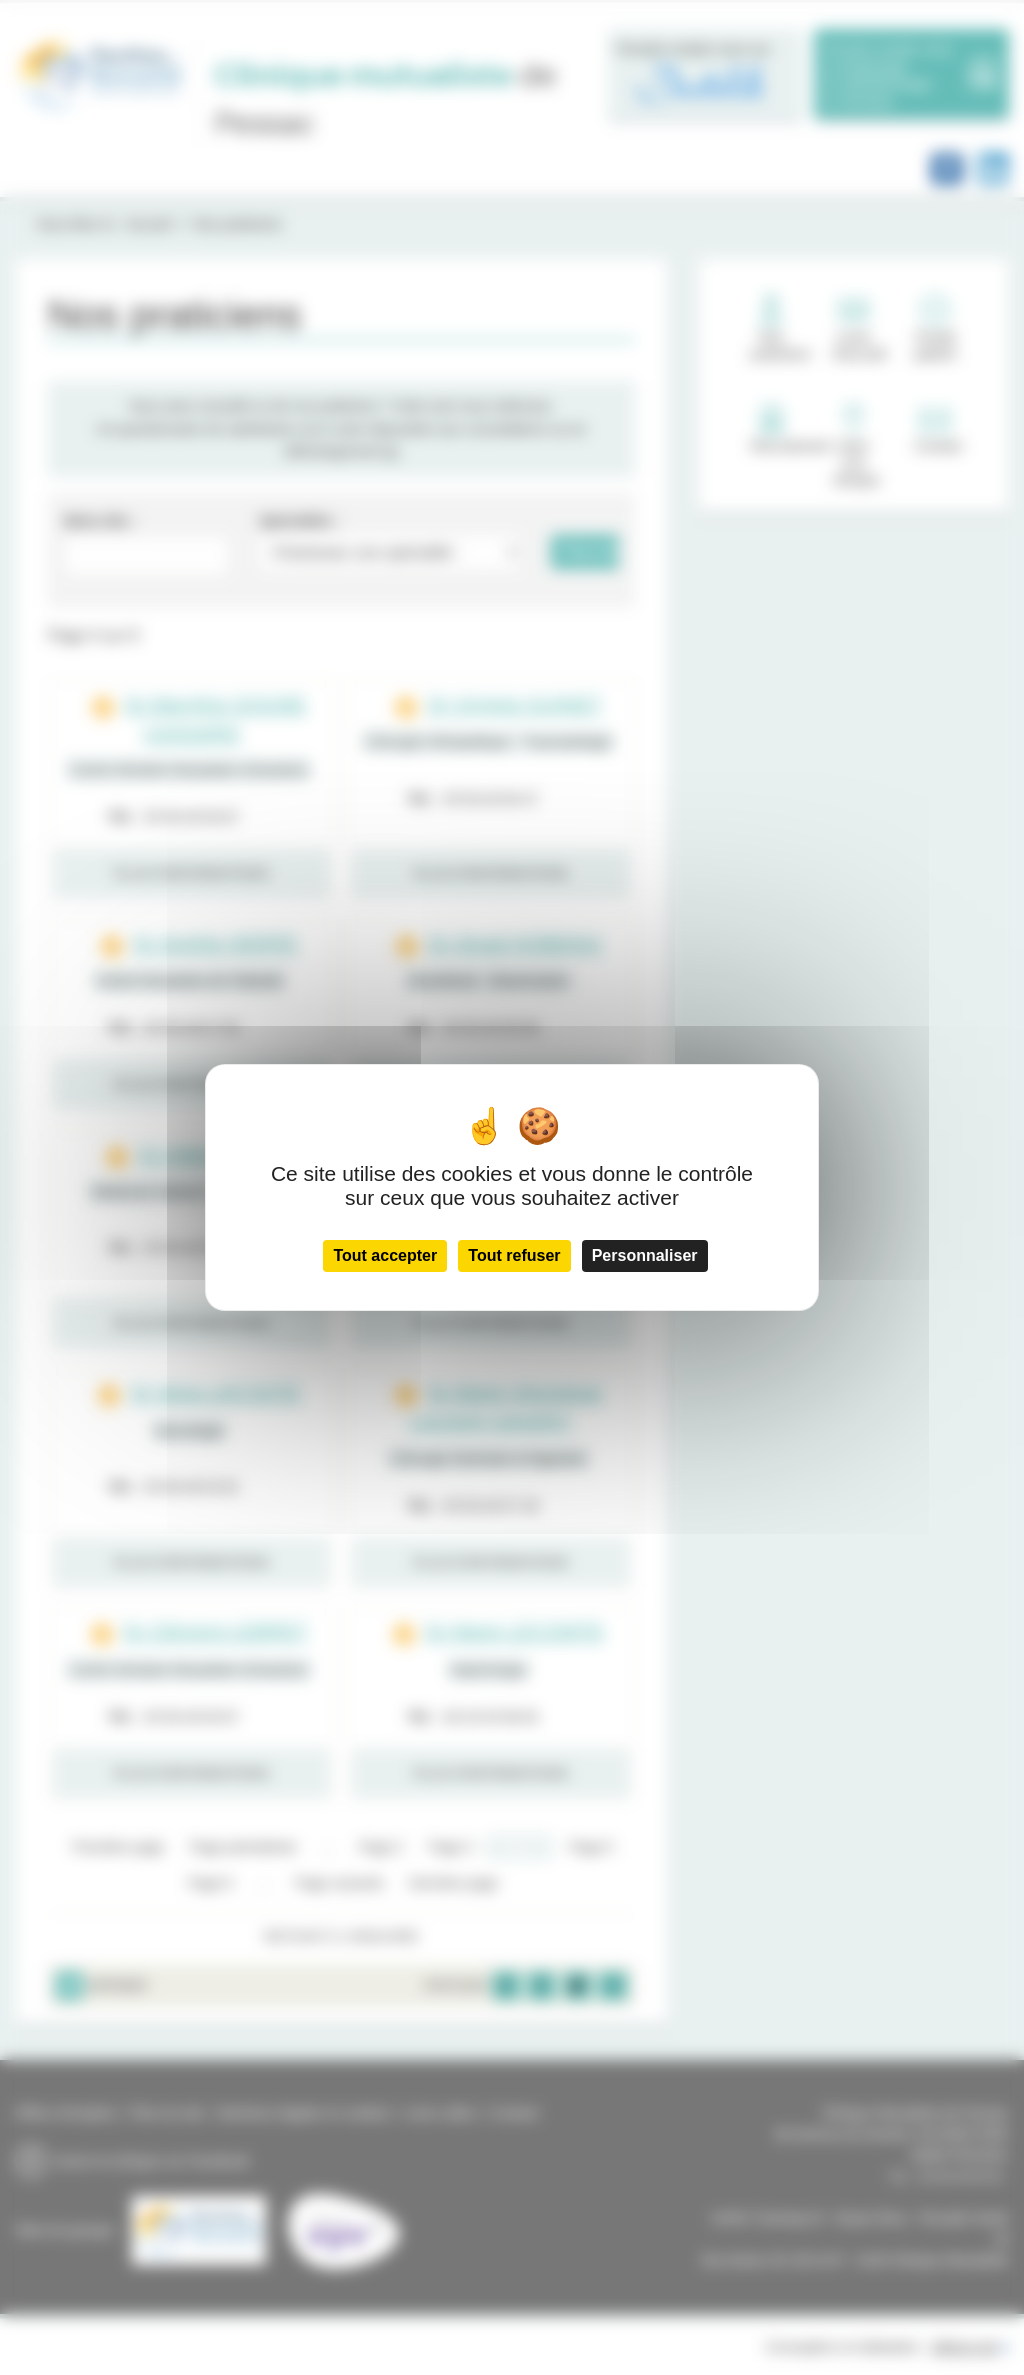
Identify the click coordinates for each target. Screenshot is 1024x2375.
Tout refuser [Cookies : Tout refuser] (514, 1255)
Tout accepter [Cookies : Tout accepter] (385, 1255)
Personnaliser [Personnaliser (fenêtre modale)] (645, 1255)
